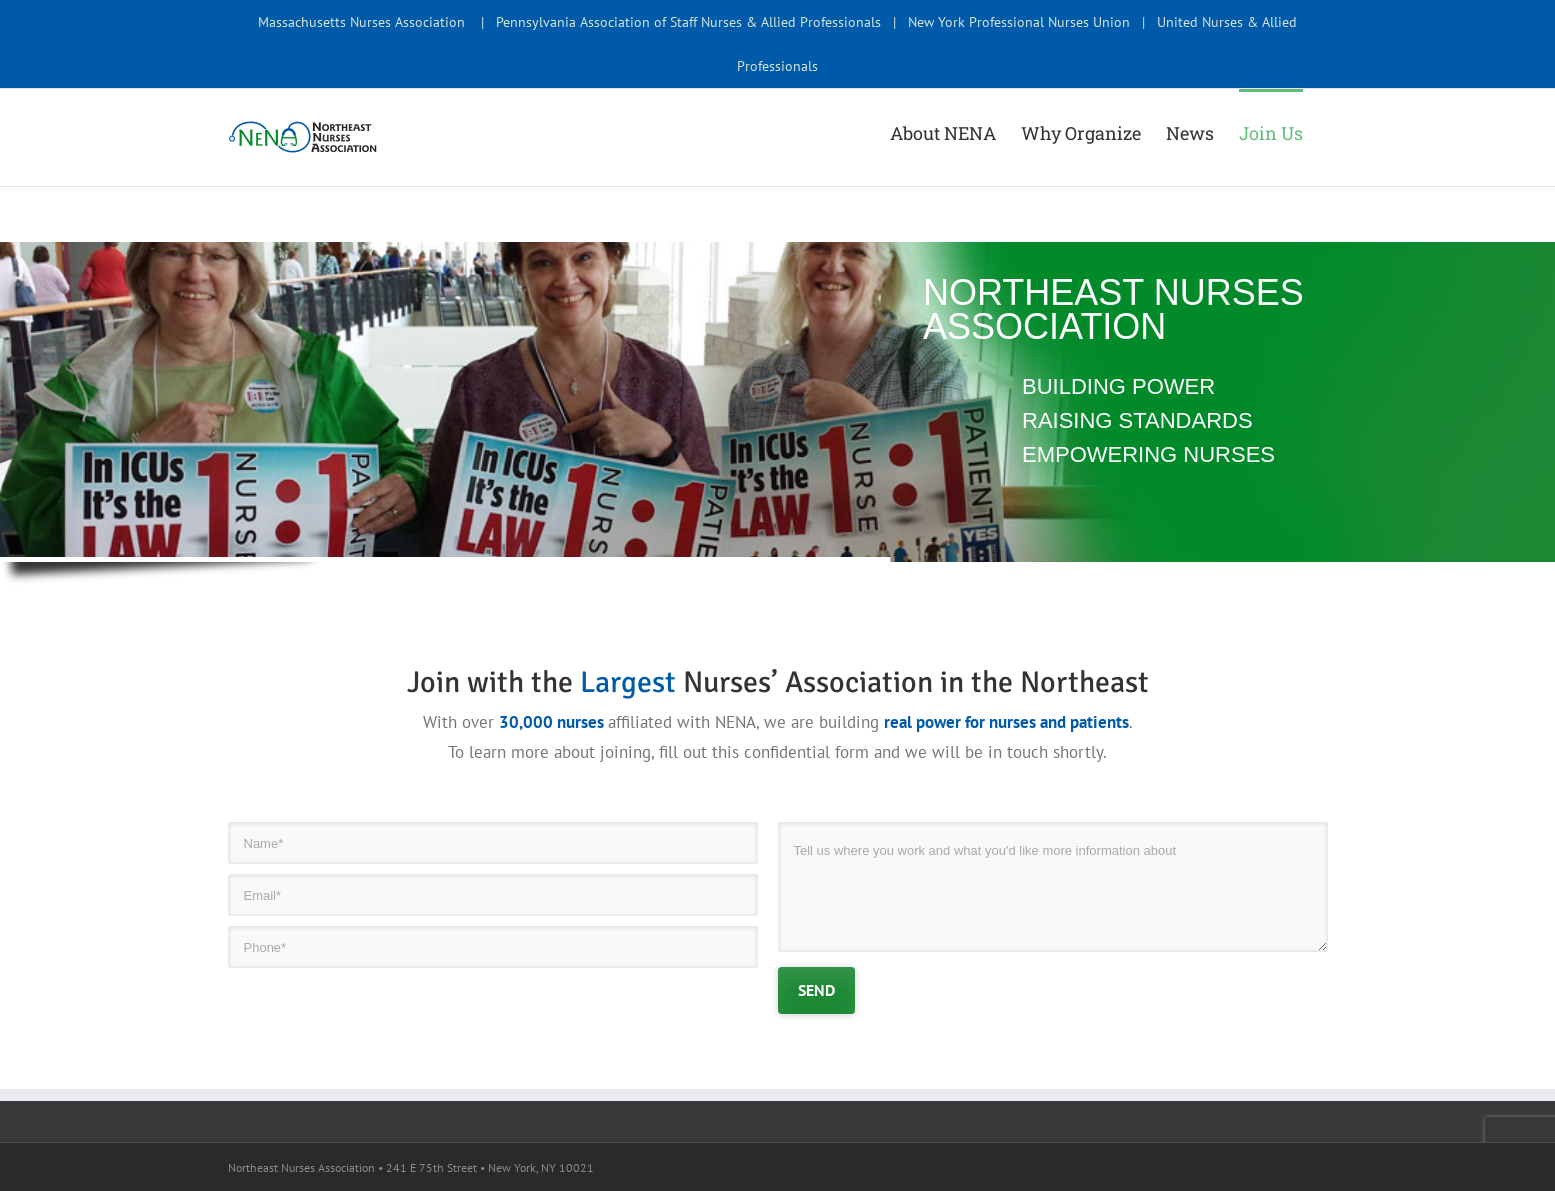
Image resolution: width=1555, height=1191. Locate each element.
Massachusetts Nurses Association (361, 22)
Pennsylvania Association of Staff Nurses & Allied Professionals (688, 22)
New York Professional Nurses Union (1019, 22)
